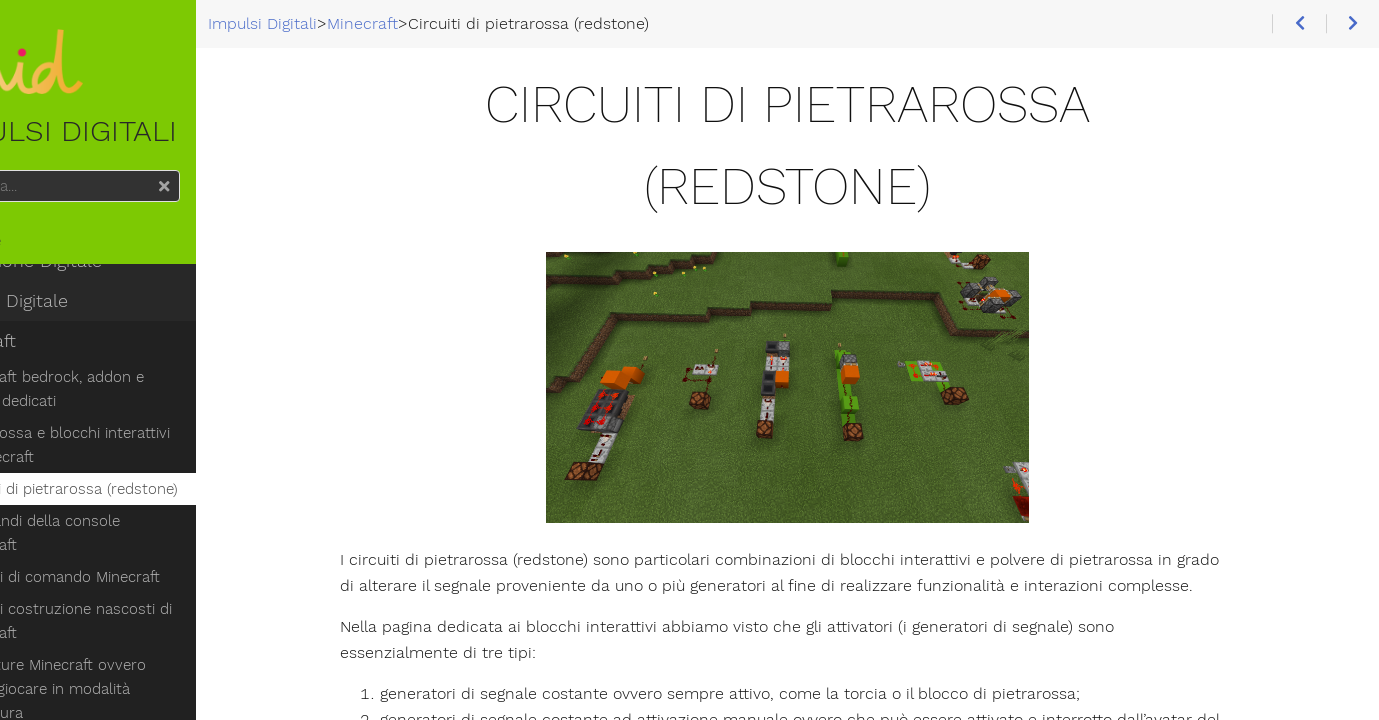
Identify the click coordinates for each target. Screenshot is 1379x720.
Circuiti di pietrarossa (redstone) (144, 496)
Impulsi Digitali (101, 92)
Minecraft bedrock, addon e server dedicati (152, 396)
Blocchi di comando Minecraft (135, 560)
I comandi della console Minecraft (150, 528)
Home (48, 248)
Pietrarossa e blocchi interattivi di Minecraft (149, 452)
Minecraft (55, 348)
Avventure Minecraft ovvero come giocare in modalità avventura (150, 660)
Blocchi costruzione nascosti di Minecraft (141, 604)
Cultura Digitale (81, 308)
